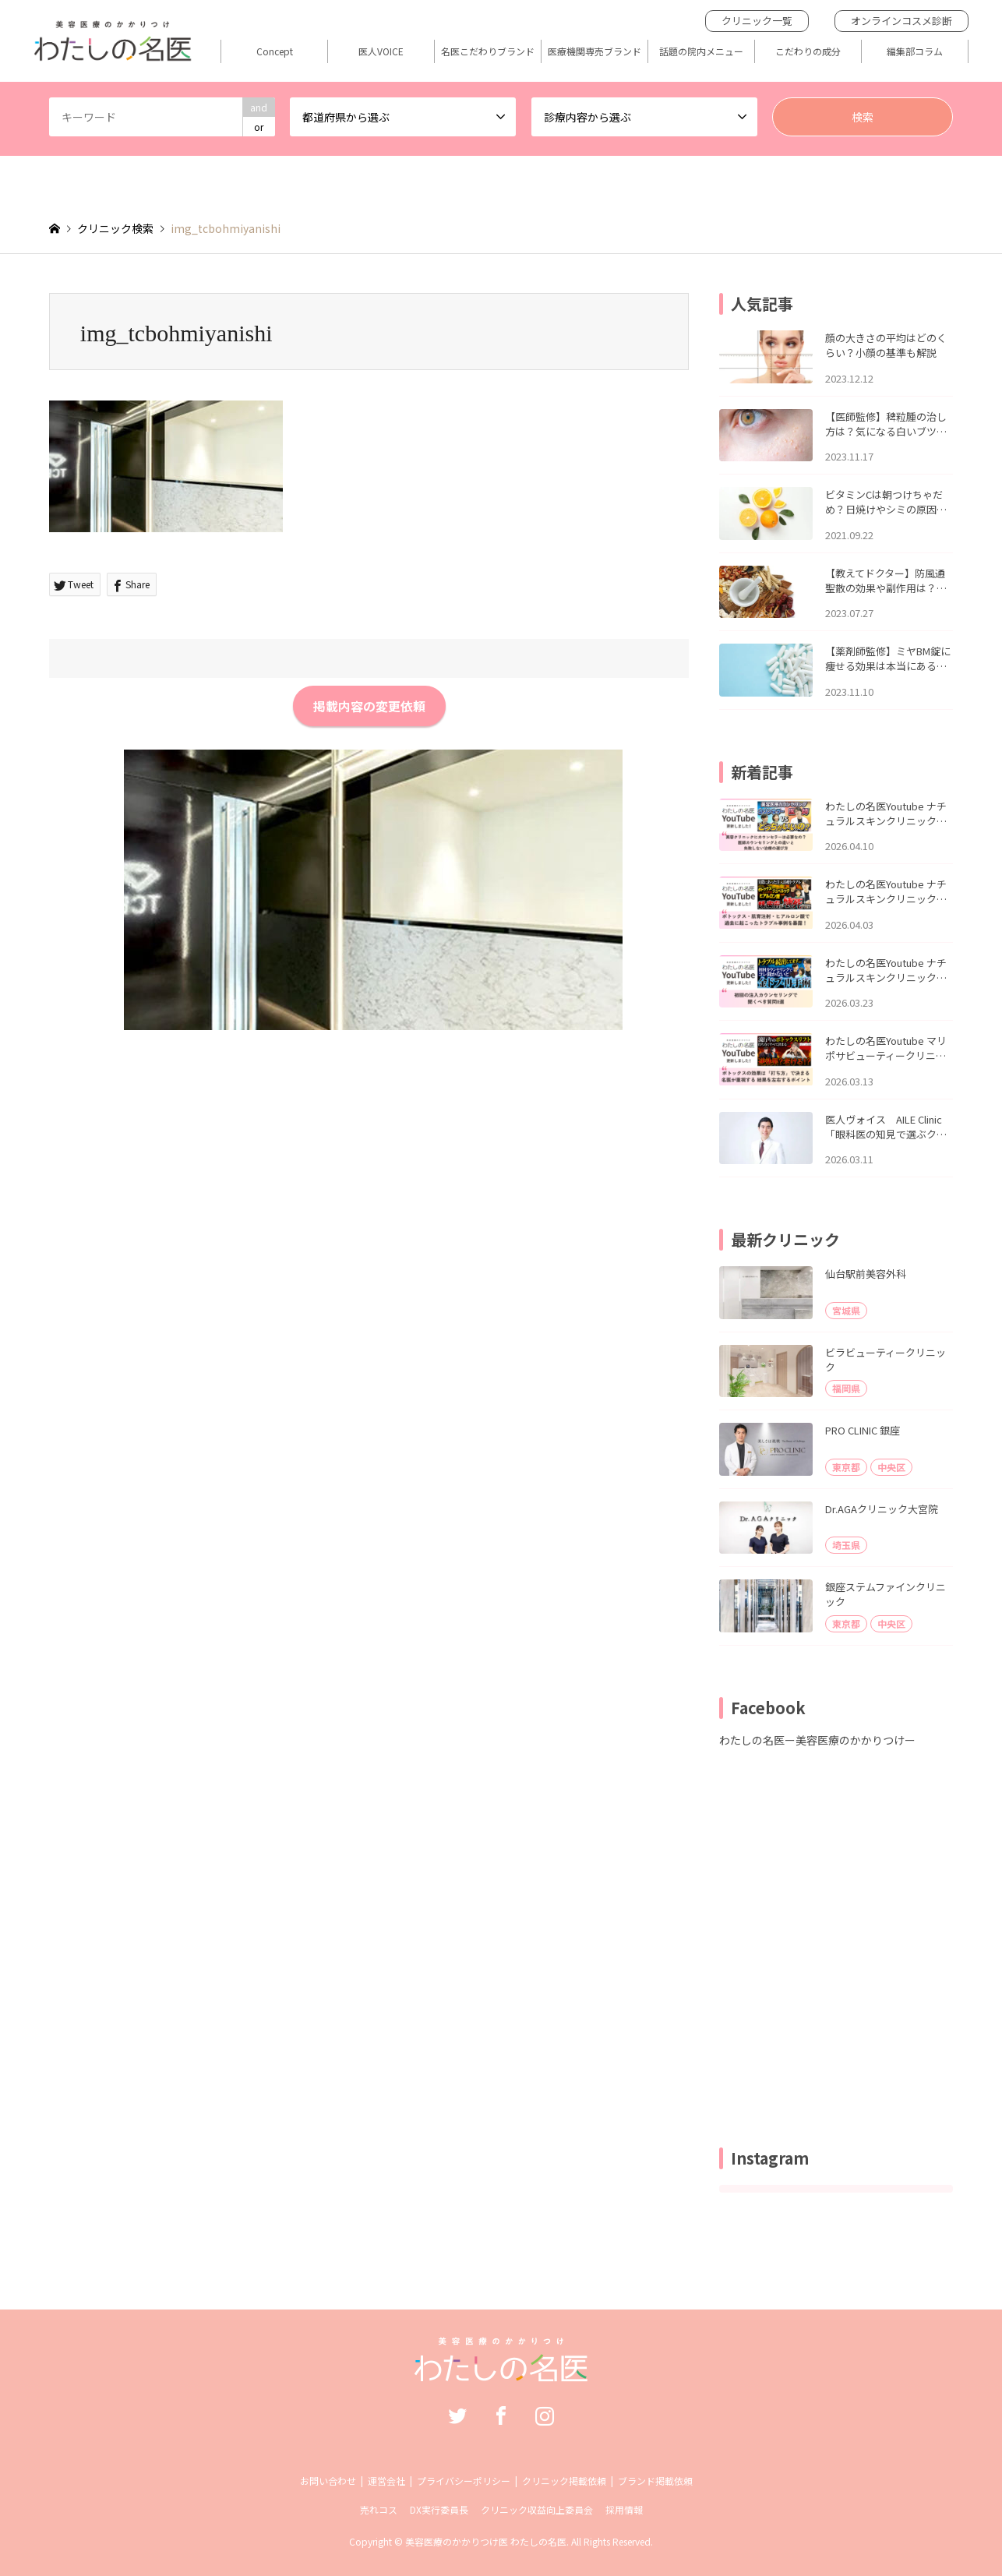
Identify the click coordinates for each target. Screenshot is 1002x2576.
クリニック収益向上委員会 (537, 2509)
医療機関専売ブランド (594, 51)
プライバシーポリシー (463, 2480)
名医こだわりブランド (488, 51)
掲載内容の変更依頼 (369, 706)
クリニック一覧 (757, 20)
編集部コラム (915, 51)
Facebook (501, 2415)
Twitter (457, 2415)
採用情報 (624, 2509)
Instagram (544, 2415)
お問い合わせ (328, 2480)
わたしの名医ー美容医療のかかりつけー (817, 1740)
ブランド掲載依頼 (655, 2480)
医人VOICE (381, 51)
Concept (274, 51)
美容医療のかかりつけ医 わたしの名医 (485, 2541)
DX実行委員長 (439, 2509)
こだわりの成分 (808, 51)
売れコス (378, 2509)
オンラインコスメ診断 (901, 20)
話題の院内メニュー (701, 51)
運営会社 (386, 2480)
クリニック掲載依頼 (564, 2480)
